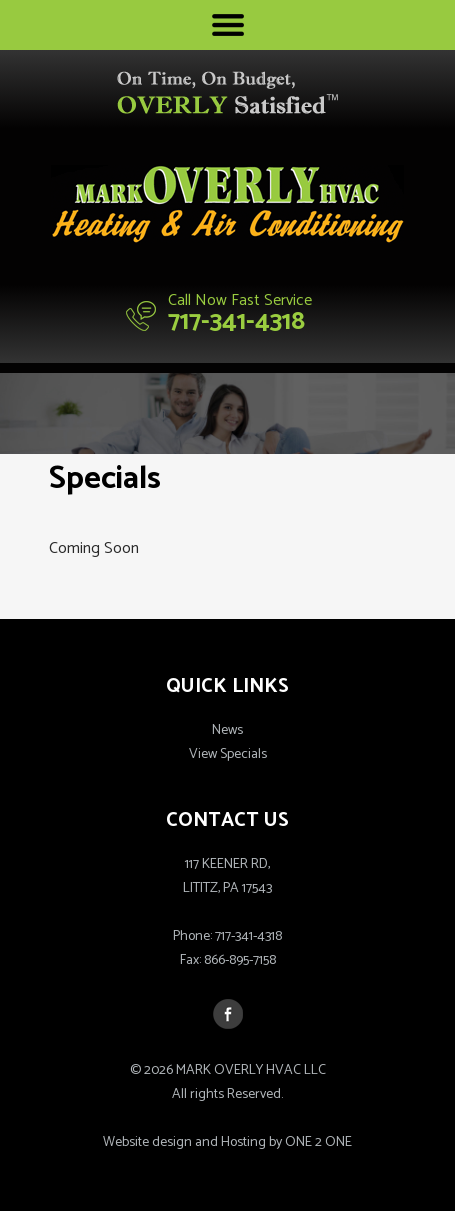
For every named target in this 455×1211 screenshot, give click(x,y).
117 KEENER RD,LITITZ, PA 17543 (227, 876)
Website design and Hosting (184, 1142)
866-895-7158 (240, 960)
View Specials (228, 754)
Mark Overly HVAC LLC (227, 204)
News (227, 730)
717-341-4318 (236, 321)
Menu (228, 25)
